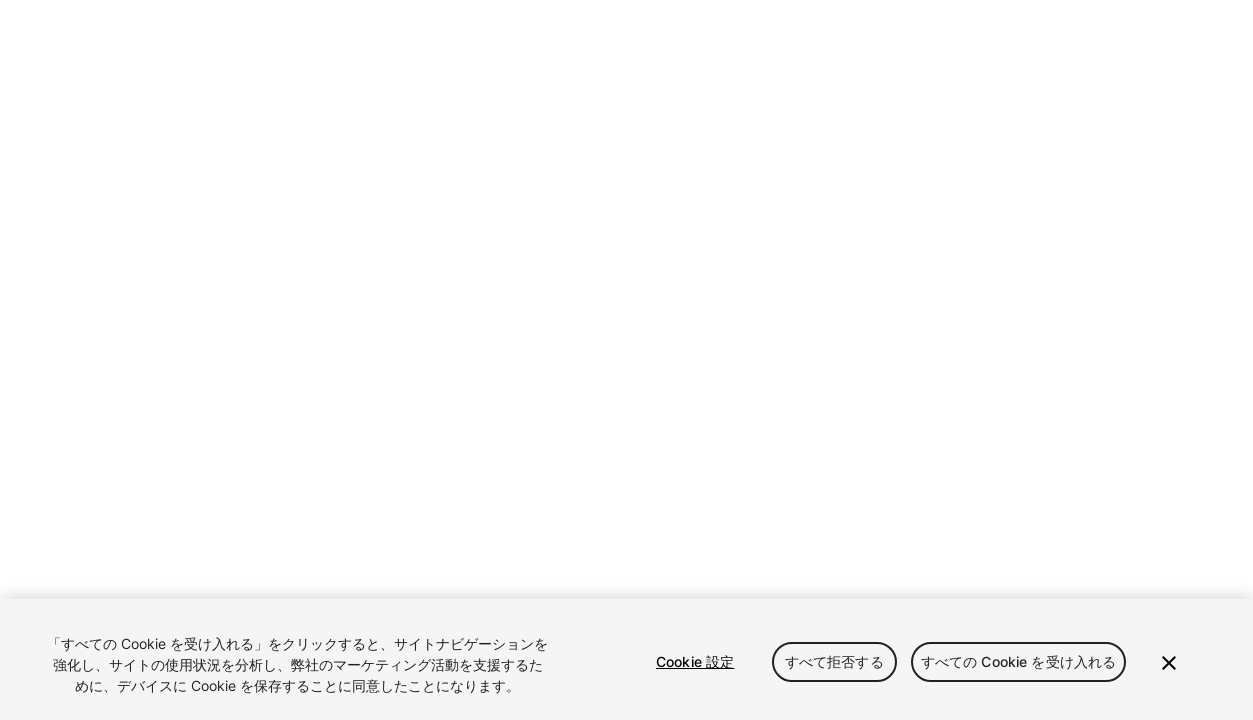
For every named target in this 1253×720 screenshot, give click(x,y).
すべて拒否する (834, 661)
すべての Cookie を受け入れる (1019, 661)
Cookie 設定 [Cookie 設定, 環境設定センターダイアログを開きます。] (695, 661)
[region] (626, 659)
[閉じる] (1169, 663)
